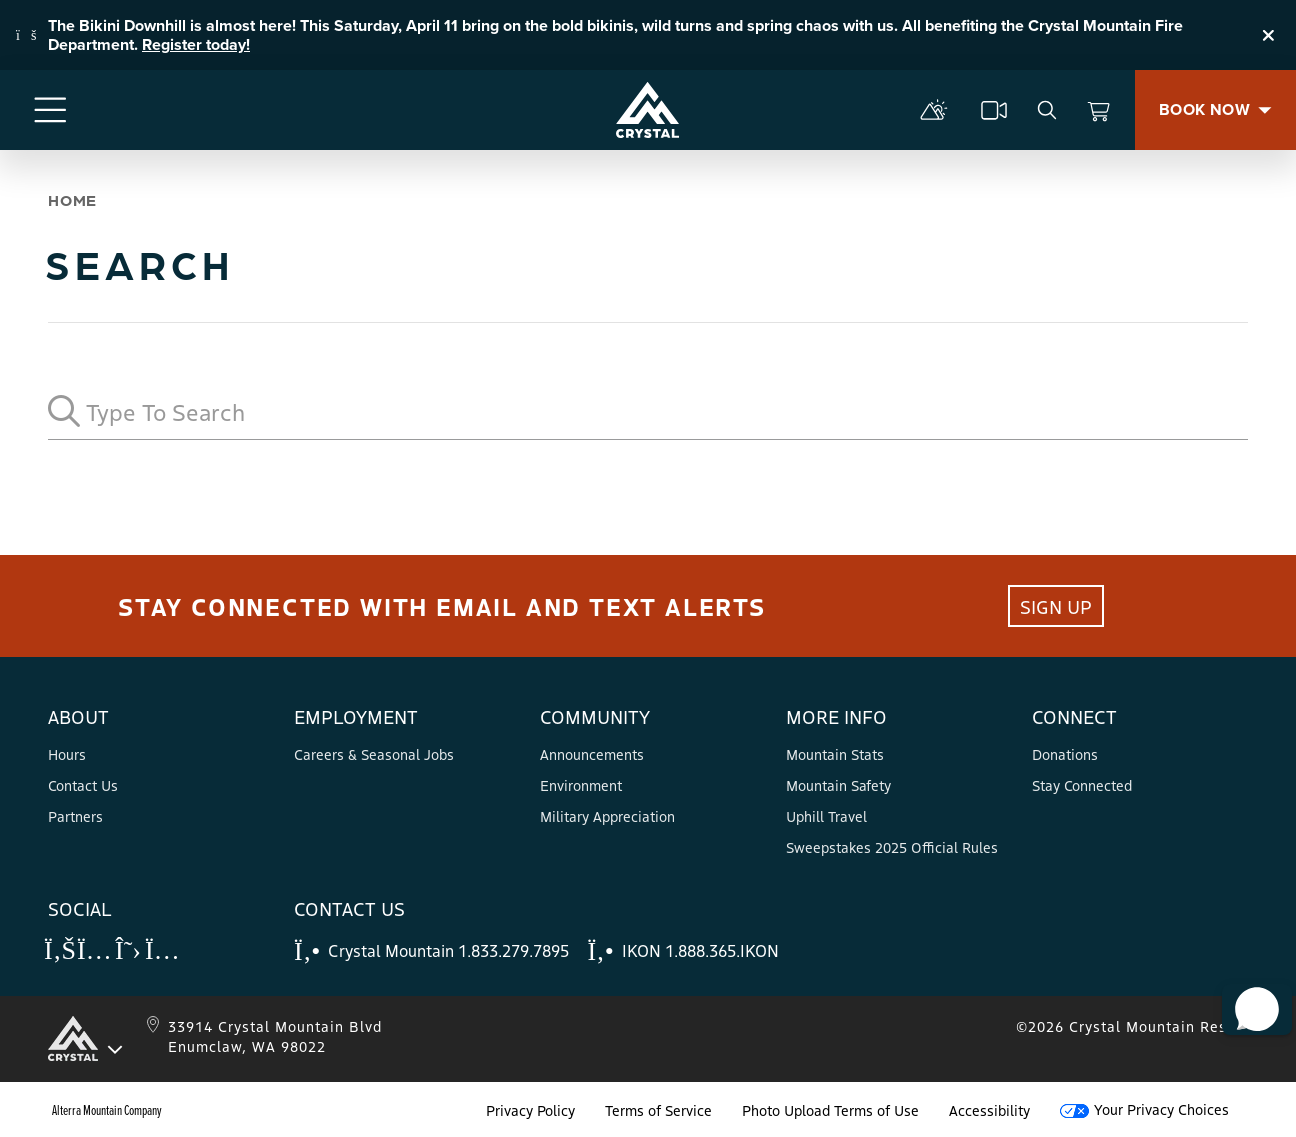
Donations (1065, 754)
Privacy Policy (530, 1110)
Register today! (196, 44)
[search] (1047, 110)
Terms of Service (658, 1110)
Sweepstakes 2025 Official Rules (892, 847)
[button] (1247, 985)
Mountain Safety (838, 785)
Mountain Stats (835, 754)
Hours (67, 754)
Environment (581, 785)
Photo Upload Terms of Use (830, 1110)
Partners (75, 816)
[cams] (994, 110)
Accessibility (989, 1110)
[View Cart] (1099, 110)
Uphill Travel (826, 816)
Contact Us (83, 785)
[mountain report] (934, 110)
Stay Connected (1082, 785)
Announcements (592, 754)
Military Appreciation (607, 816)
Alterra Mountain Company (107, 1110)
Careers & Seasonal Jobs (374, 754)
